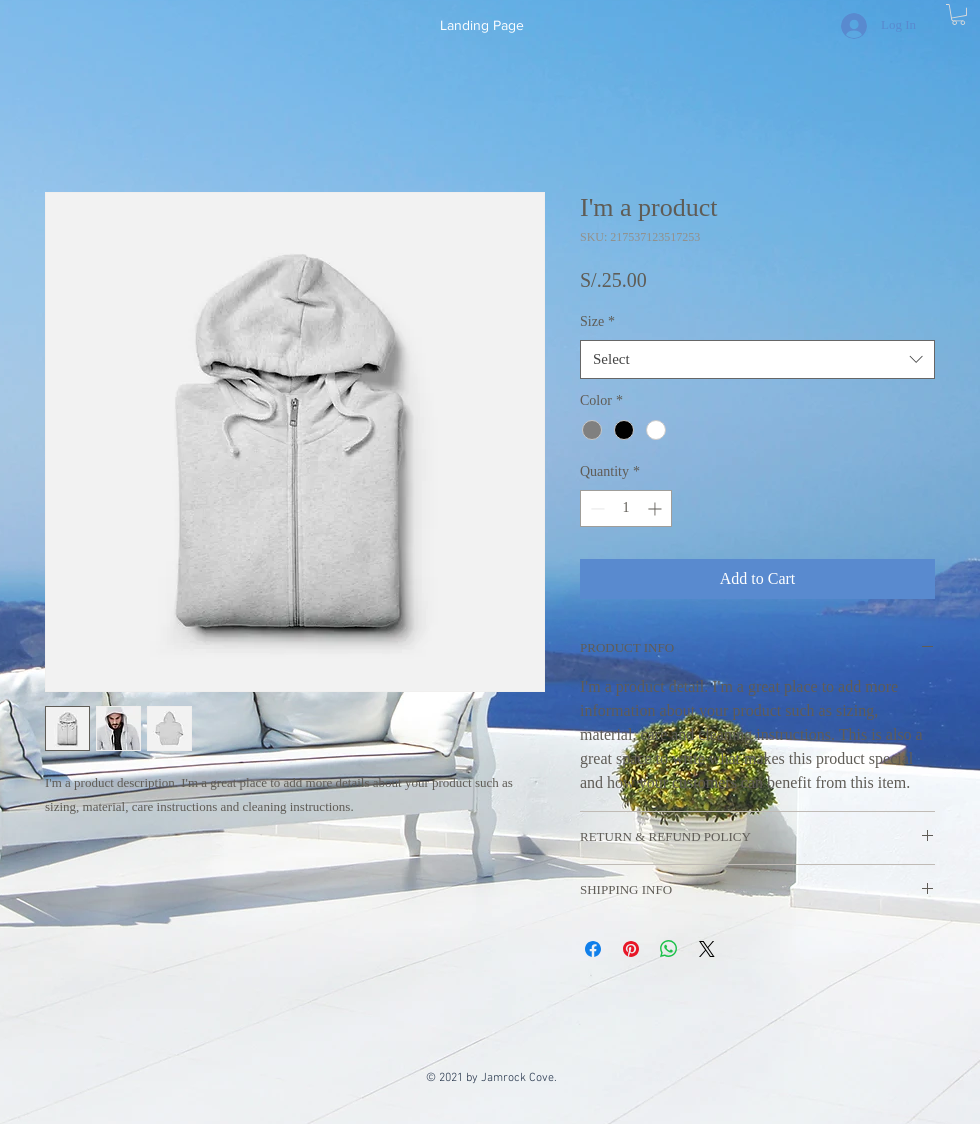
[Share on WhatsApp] (669, 949)
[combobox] (757, 359)
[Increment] (656, 508)
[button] (958, 14)
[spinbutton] (626, 508)
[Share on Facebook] (593, 949)
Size (597, 321)
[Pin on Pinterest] (631, 949)
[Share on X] (707, 949)
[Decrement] (595, 508)
